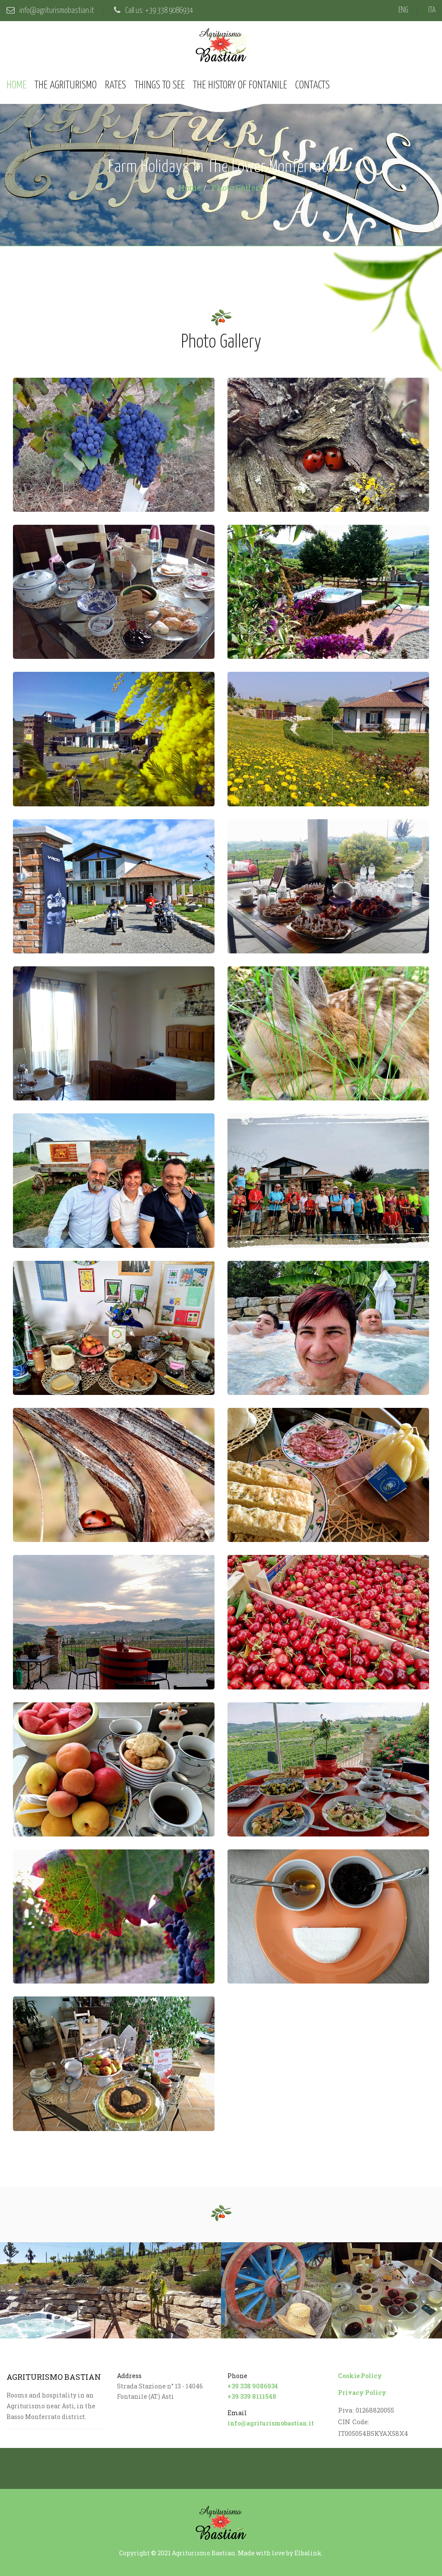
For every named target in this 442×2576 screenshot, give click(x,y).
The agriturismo (66, 85)
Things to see (160, 85)
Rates (115, 85)
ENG (403, 10)
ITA (432, 10)
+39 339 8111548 (251, 2396)
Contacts (312, 85)
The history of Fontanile (240, 85)
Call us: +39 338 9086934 (153, 11)
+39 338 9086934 (252, 2386)
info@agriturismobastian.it (50, 11)
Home (16, 85)
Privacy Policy (362, 2392)
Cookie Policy (360, 2376)
